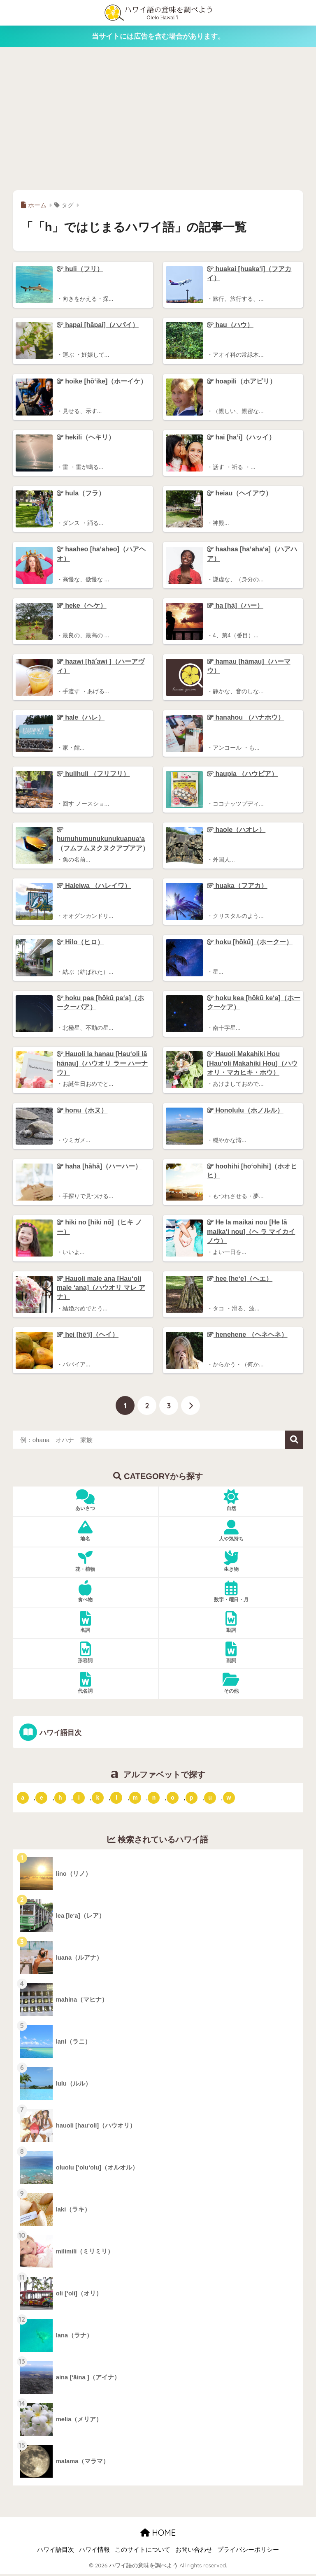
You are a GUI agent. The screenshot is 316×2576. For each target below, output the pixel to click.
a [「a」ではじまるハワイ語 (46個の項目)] (22, 1799)
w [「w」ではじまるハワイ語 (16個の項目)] (229, 1799)
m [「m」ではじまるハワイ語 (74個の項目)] (134, 1799)
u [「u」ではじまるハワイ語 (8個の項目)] (210, 1799)
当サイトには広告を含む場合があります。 (158, 36)
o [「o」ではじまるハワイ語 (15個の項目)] (172, 1799)
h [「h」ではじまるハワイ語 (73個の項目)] (60, 1799)
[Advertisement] (158, 118)
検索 (294, 1442)
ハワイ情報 (94, 2551)
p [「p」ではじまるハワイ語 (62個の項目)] (191, 1799)
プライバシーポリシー (248, 2551)
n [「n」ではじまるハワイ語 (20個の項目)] (154, 1799)
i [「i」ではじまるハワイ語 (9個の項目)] (79, 1799)
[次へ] (190, 1407)
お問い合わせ (193, 2551)
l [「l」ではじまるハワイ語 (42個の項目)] (116, 1799)
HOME (158, 2534)
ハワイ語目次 (60, 1734)
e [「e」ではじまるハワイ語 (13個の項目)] (41, 1799)
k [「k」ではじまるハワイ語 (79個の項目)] (97, 1799)
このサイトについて (142, 2551)
